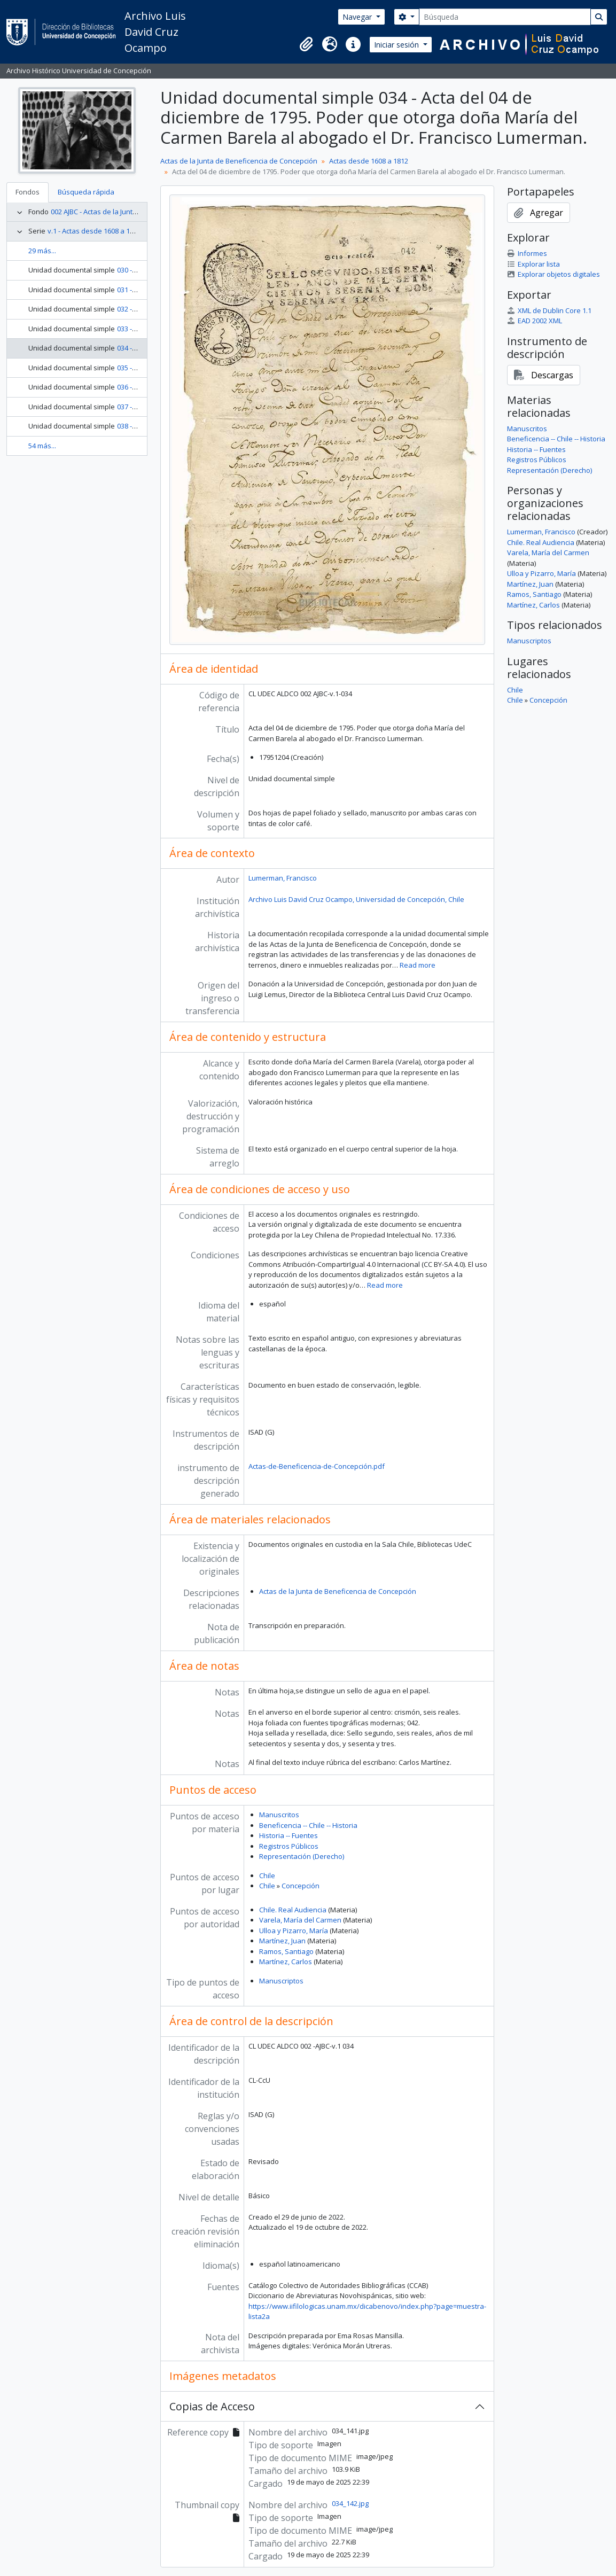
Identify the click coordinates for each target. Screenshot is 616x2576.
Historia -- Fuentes (288, 1835)
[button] (306, 44)
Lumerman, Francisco (282, 878)
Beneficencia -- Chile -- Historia (308, 1825)
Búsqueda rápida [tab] (86, 192)
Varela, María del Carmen (300, 1920)
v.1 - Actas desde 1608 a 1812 (94, 231)
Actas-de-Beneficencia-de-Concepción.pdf (316, 1466)
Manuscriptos (281, 1981)
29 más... (42, 250)
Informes (527, 253)
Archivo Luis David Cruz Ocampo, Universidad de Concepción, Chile (356, 899)
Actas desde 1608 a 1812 (368, 161)
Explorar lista (533, 264)
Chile (267, 1875)
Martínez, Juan (282, 1940)
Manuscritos (279, 1814)
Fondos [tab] (27, 192)
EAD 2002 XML (534, 320)
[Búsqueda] (505, 17)
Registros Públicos (288, 1846)
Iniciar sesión (397, 45)
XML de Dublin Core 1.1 (549, 310)
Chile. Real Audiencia (292, 1910)
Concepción (300, 1885)
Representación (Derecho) (301, 1856)
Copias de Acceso (212, 2406)
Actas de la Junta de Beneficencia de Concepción (238, 161)
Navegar (358, 17)
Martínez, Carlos (285, 1961)
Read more (417, 965)
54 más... (42, 445)
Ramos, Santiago (286, 1951)
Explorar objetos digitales (553, 274)
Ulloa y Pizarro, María (293, 1930)
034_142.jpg (350, 2503)
